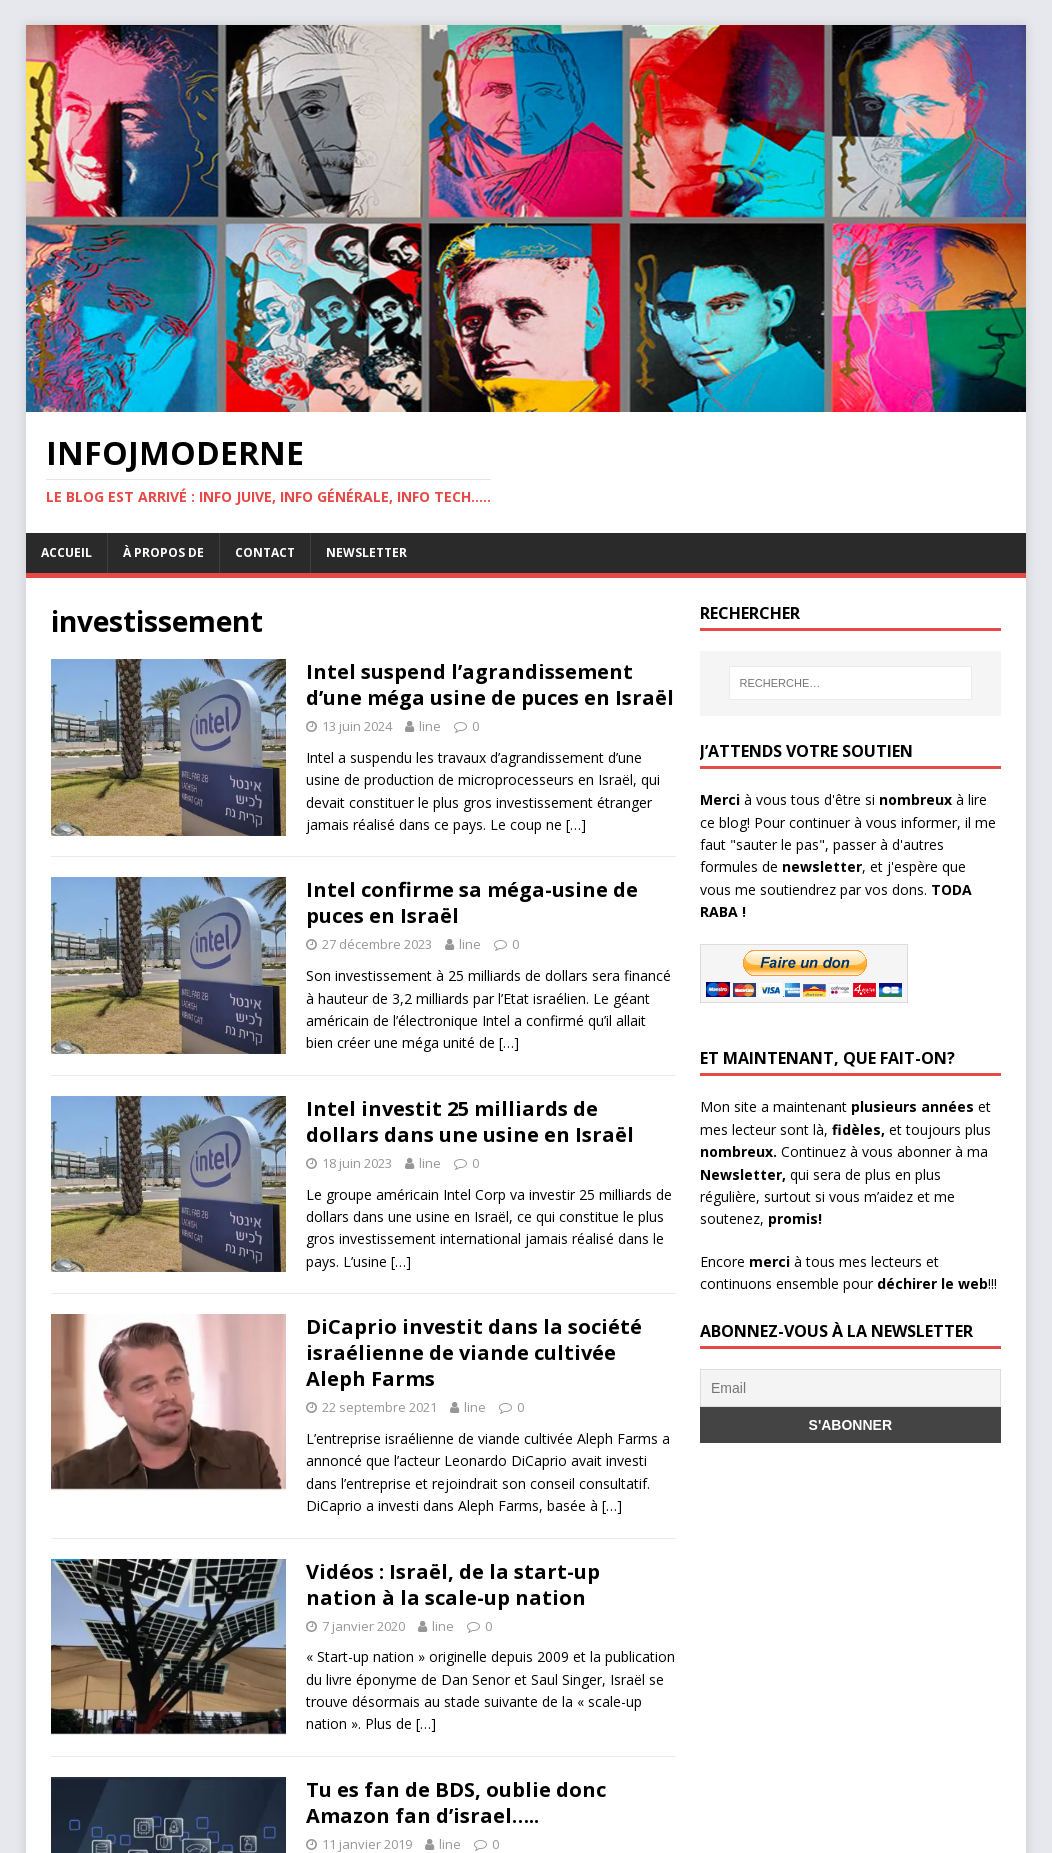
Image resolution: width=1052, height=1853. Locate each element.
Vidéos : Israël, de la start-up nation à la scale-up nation (453, 1584)
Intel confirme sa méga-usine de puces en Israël (472, 902)
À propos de (163, 552)
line (430, 726)
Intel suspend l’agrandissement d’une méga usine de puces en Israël (490, 684)
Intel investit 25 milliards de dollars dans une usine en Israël (470, 1121)
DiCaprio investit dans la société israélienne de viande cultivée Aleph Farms (474, 1352)
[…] (576, 824)
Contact (265, 552)
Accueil (66, 552)
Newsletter (366, 552)
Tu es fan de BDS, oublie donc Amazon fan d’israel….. (456, 1802)
